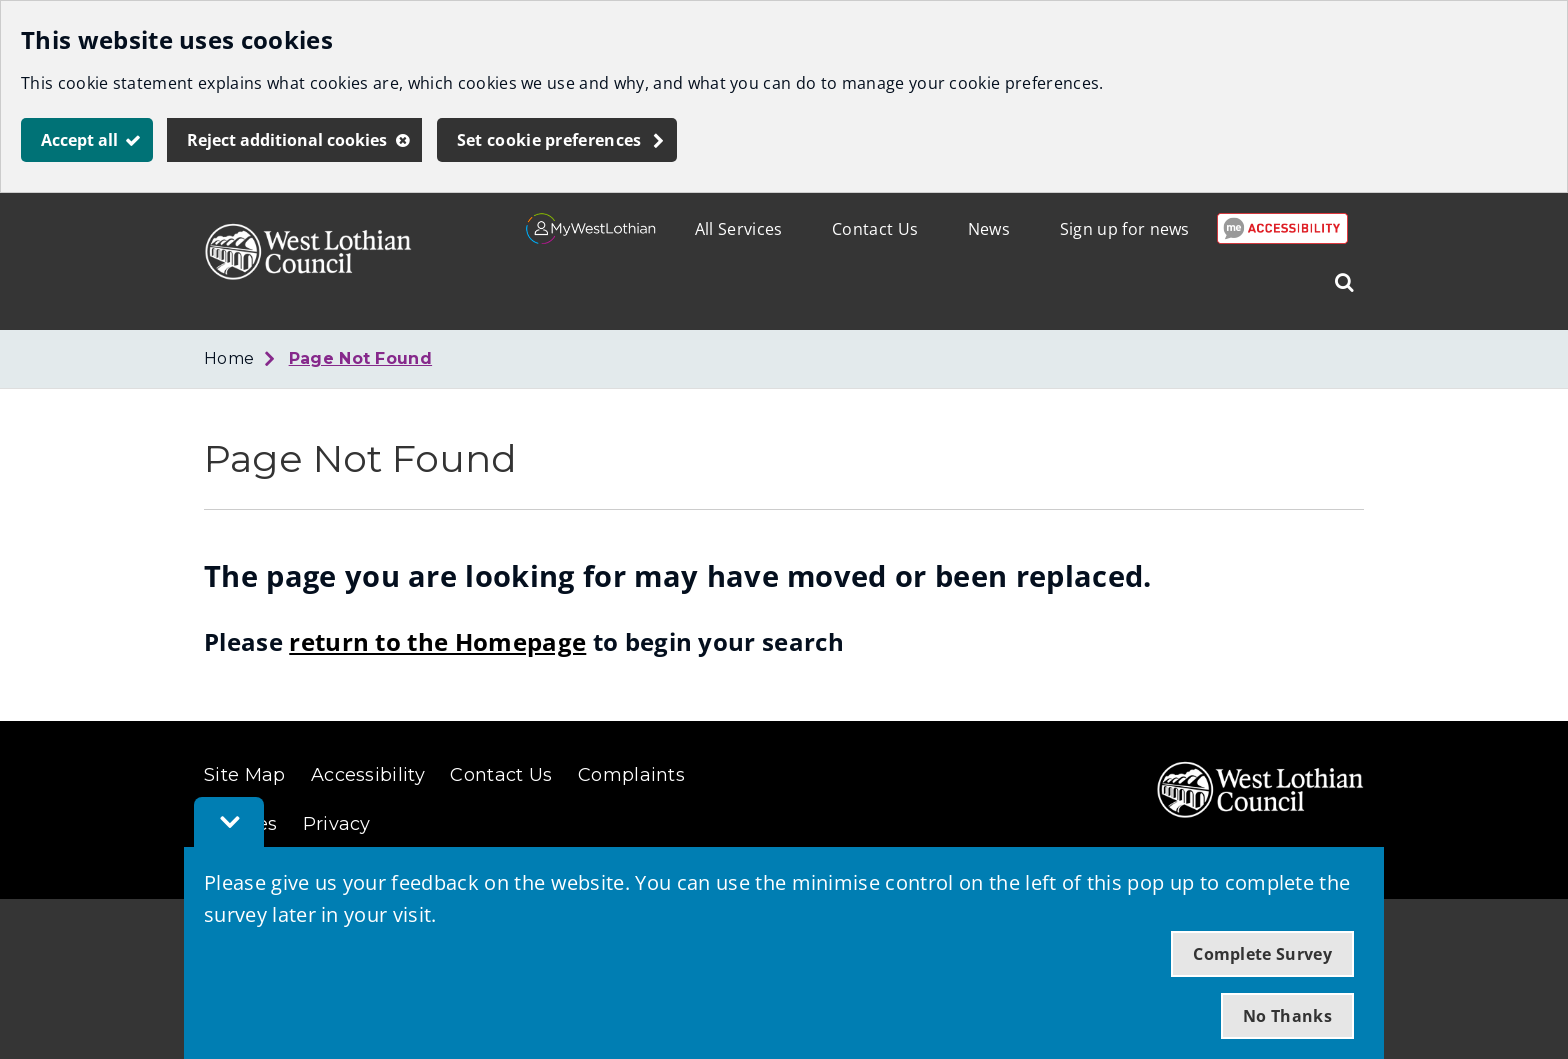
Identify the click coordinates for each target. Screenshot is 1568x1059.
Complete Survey (1262, 954)
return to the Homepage (437, 641)
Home (229, 358)
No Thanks (1287, 1016)
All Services (739, 229)
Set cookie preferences (549, 140)
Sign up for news (1125, 229)
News (989, 229)
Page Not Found (360, 358)
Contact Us (875, 229)
